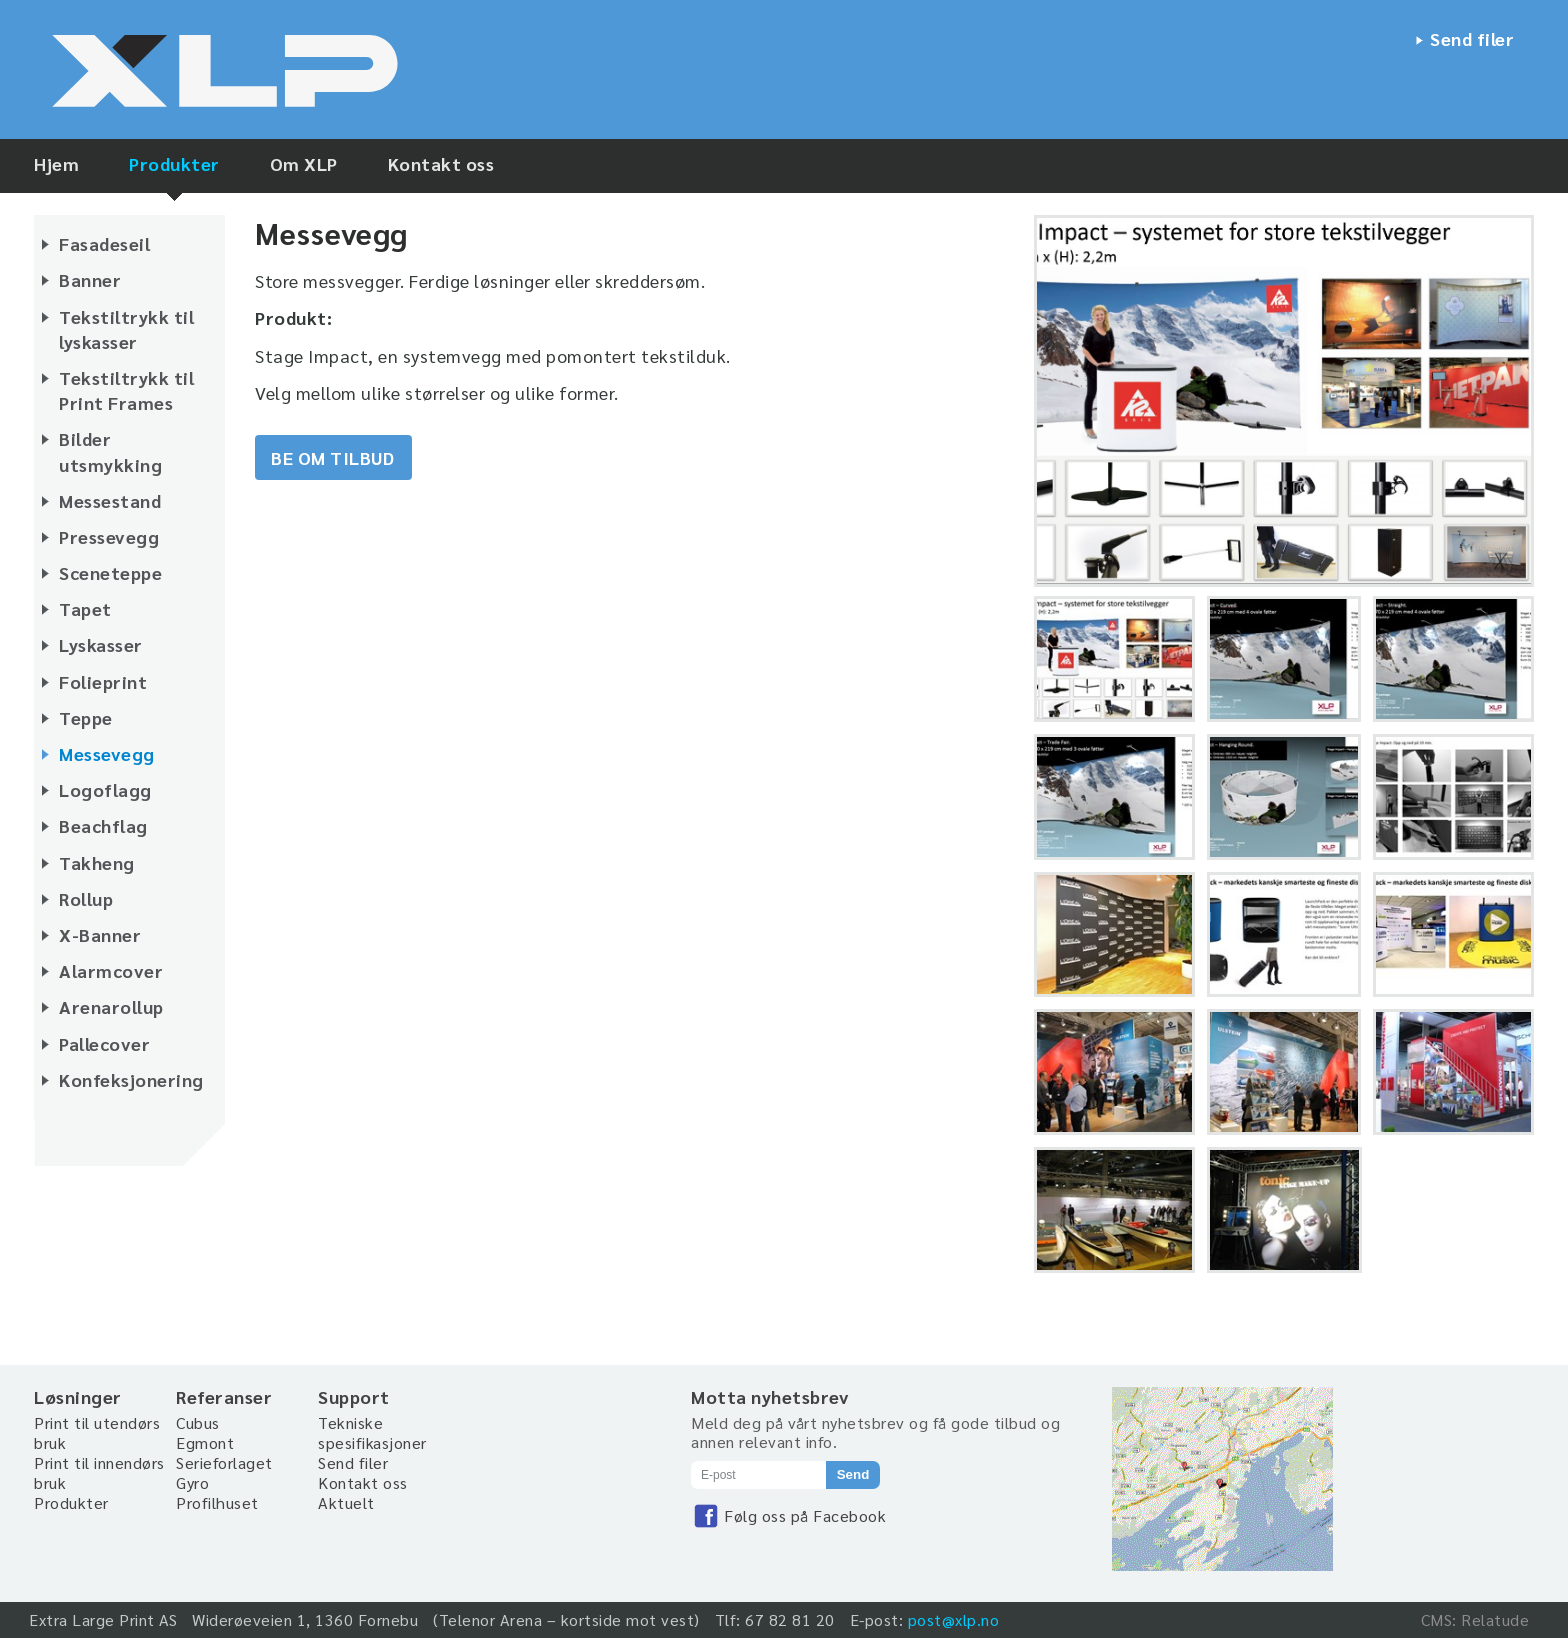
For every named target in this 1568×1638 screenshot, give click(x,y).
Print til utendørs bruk (97, 1432)
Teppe (86, 717)
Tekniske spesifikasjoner (372, 1432)
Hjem (56, 163)
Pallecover (104, 1043)
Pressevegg (109, 536)
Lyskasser (101, 644)
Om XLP (304, 163)
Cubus (198, 1422)
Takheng (97, 862)
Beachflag (103, 825)
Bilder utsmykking (110, 451)
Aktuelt (346, 1502)
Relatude (1495, 1619)
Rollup (86, 898)
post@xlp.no (954, 1619)
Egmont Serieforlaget (224, 1452)
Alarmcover (111, 970)
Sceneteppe (110, 572)
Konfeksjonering (131, 1079)
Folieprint (103, 681)
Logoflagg (105, 789)
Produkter (174, 163)
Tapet (85, 608)
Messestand (110, 500)
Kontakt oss (441, 163)
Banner (90, 279)
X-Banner (100, 934)
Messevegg (107, 753)
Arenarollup (111, 1006)
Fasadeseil (104, 243)
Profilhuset (217, 1502)
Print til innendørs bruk (99, 1472)
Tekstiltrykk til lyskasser (126, 329)
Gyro (192, 1482)
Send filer (1472, 38)
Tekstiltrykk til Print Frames (126, 390)
